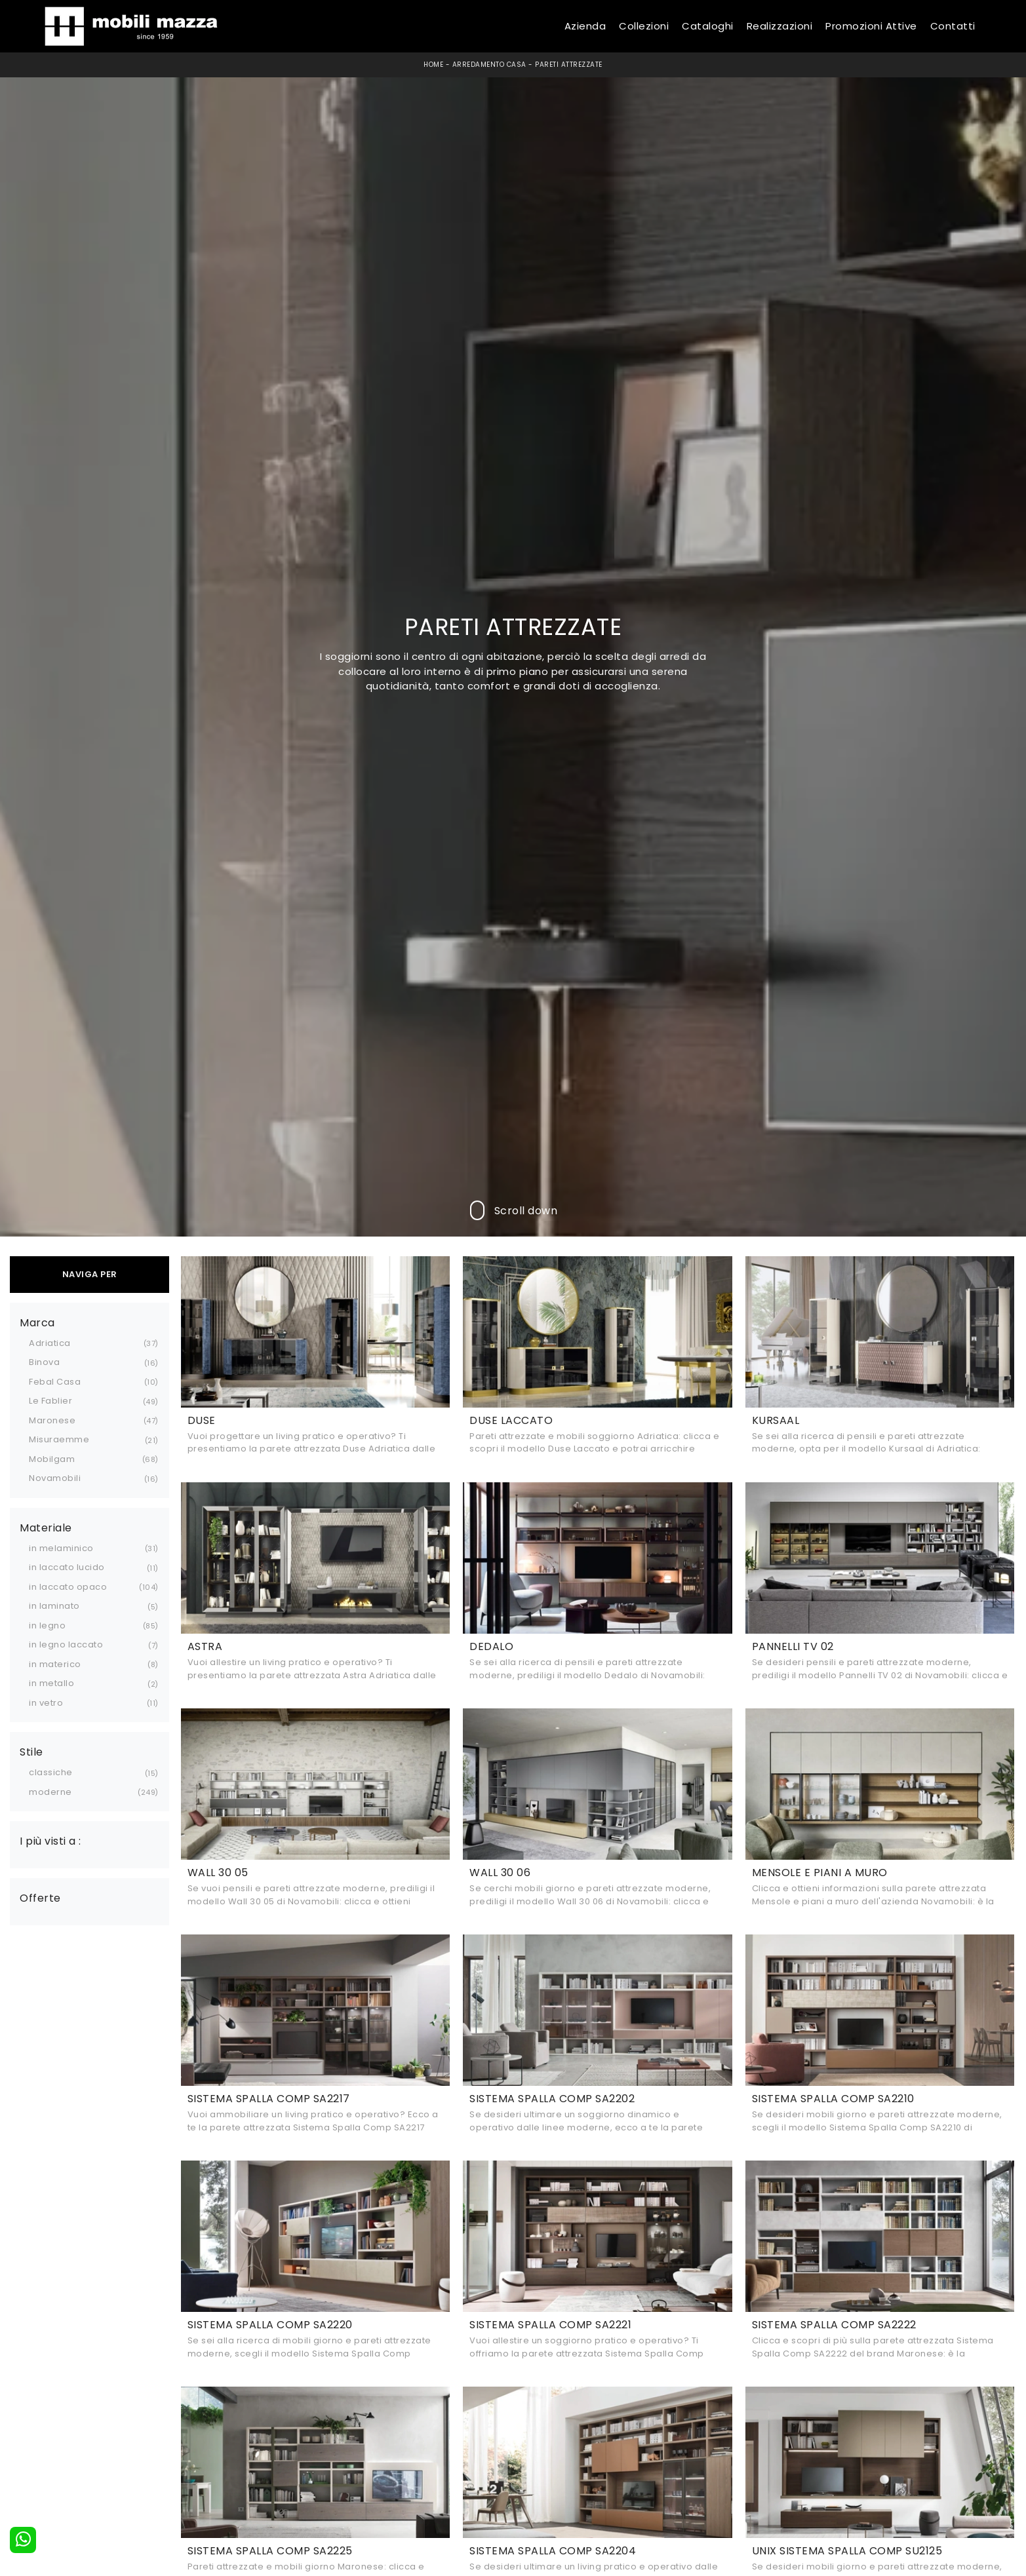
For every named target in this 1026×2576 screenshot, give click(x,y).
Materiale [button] (46, 1528)
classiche (51, 1772)
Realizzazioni (780, 26)
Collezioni (644, 26)
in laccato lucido (67, 1567)
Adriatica (50, 1343)
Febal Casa (55, 1381)
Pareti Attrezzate (568, 64)
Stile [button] (31, 1752)
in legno (47, 1625)
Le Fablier (50, 1400)
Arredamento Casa (489, 64)
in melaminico (61, 1548)
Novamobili (55, 1478)
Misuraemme (59, 1439)
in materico (55, 1664)
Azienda (585, 26)
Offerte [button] (40, 1898)
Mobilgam (52, 1459)
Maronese (52, 1420)
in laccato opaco (68, 1587)
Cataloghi (708, 26)
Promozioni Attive (871, 26)
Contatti (953, 26)
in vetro (46, 1703)
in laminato (54, 1606)
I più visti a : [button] (50, 1841)
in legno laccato (66, 1644)
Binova (44, 1362)
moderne (50, 1792)
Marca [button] (37, 1323)
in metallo (51, 1683)
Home (433, 64)
